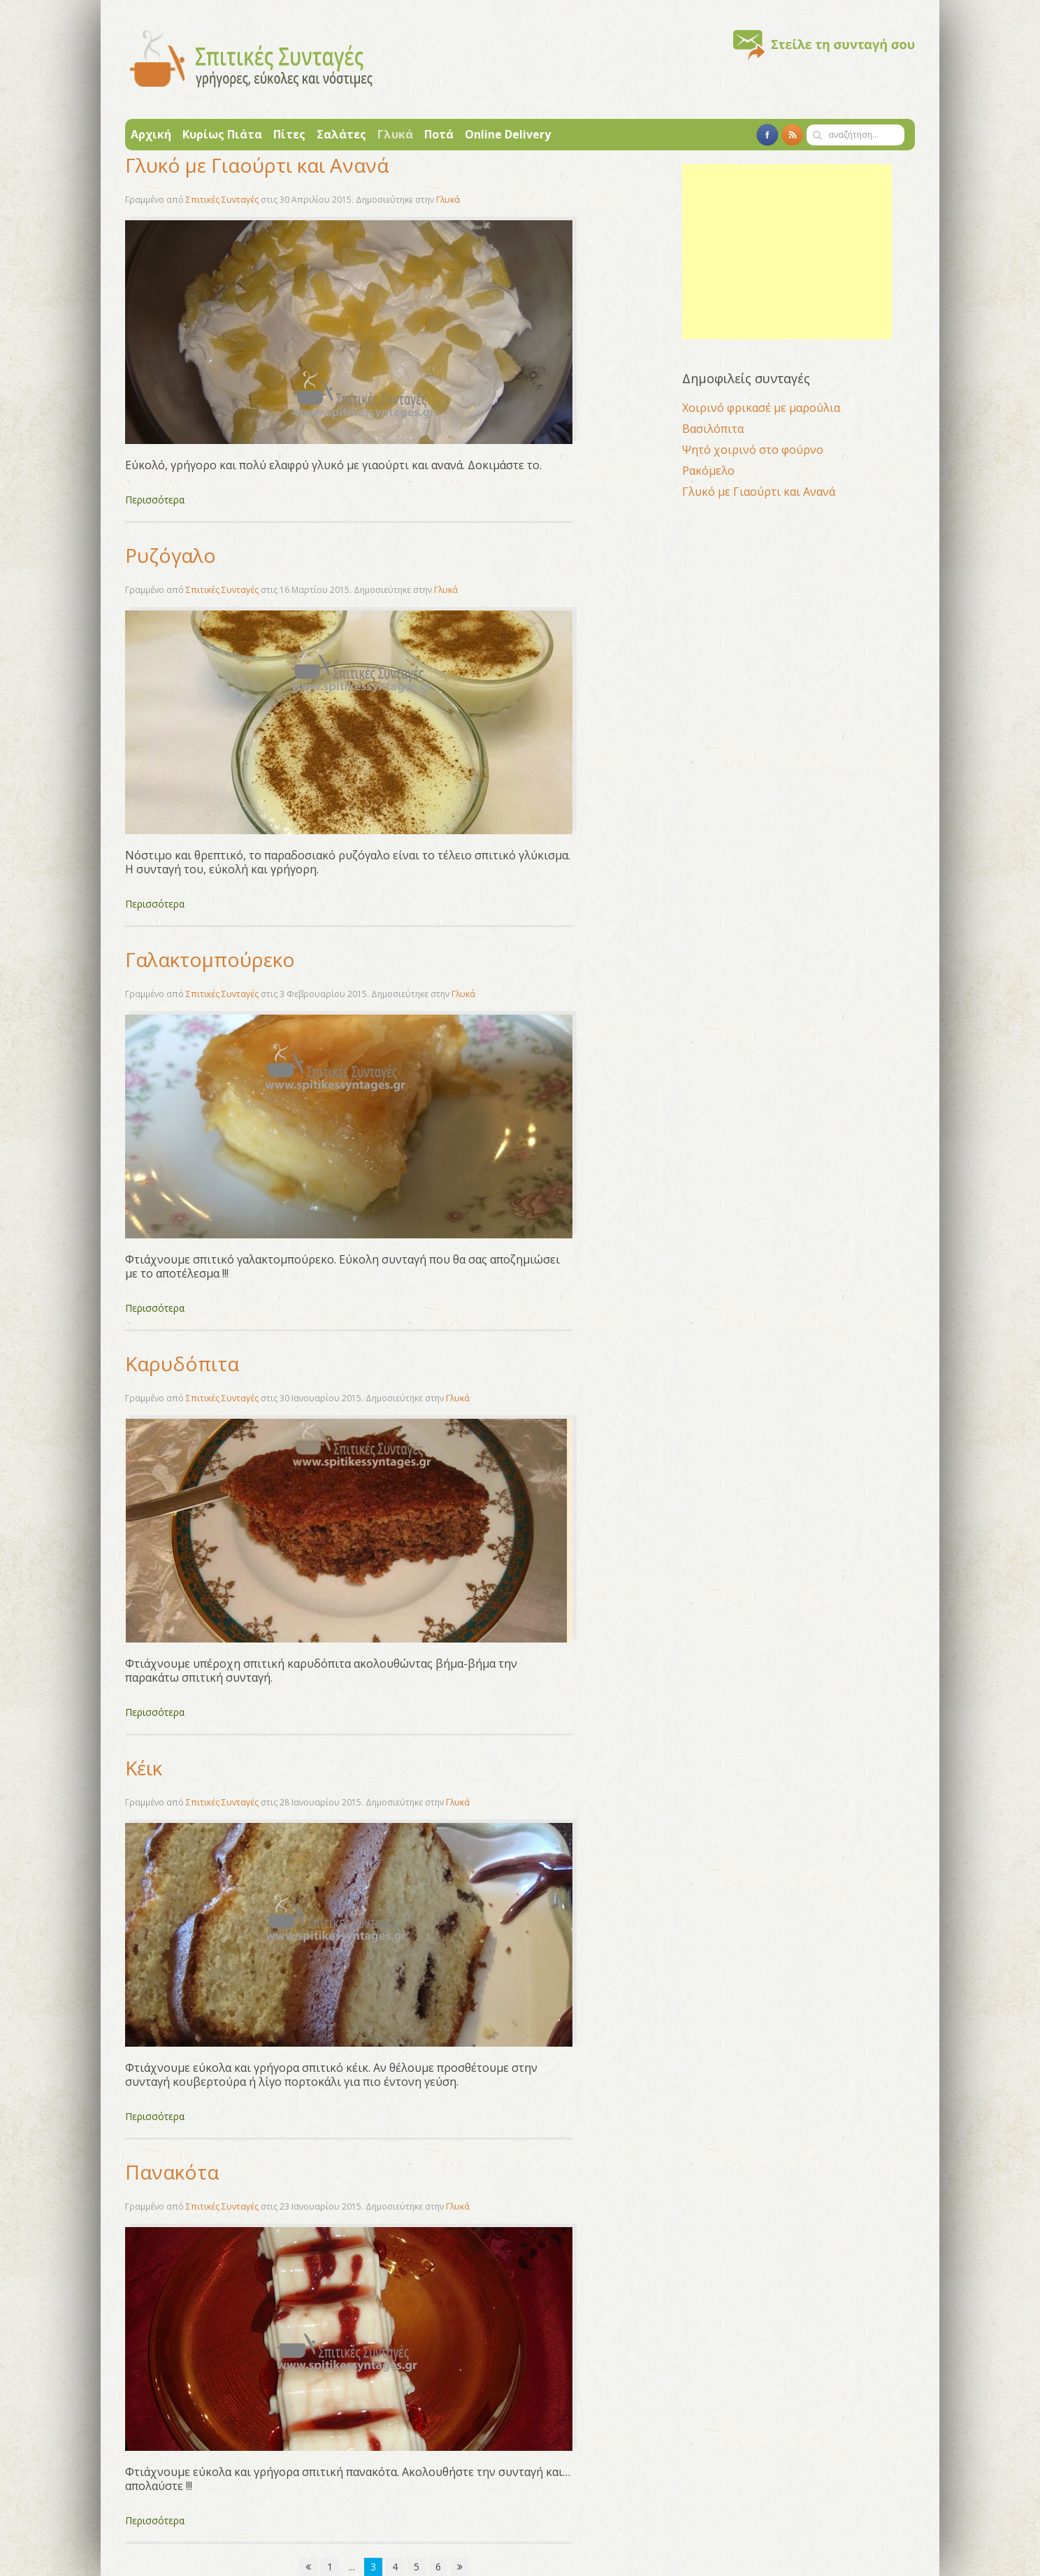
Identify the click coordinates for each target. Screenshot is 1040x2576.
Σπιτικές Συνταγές (222, 200)
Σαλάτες (341, 134)
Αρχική (151, 134)
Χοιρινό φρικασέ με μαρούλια (761, 407)
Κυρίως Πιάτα (222, 134)
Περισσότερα (155, 499)
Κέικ (143, 1767)
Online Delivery (508, 134)
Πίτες (289, 134)
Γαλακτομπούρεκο (210, 959)
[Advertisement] (787, 251)
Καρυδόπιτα (182, 1363)
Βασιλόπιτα (713, 428)
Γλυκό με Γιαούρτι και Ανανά (257, 165)
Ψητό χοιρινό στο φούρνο (752, 449)
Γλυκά (395, 134)
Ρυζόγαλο (170, 555)
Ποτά (439, 134)
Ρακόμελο (708, 470)
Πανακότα (172, 2172)
